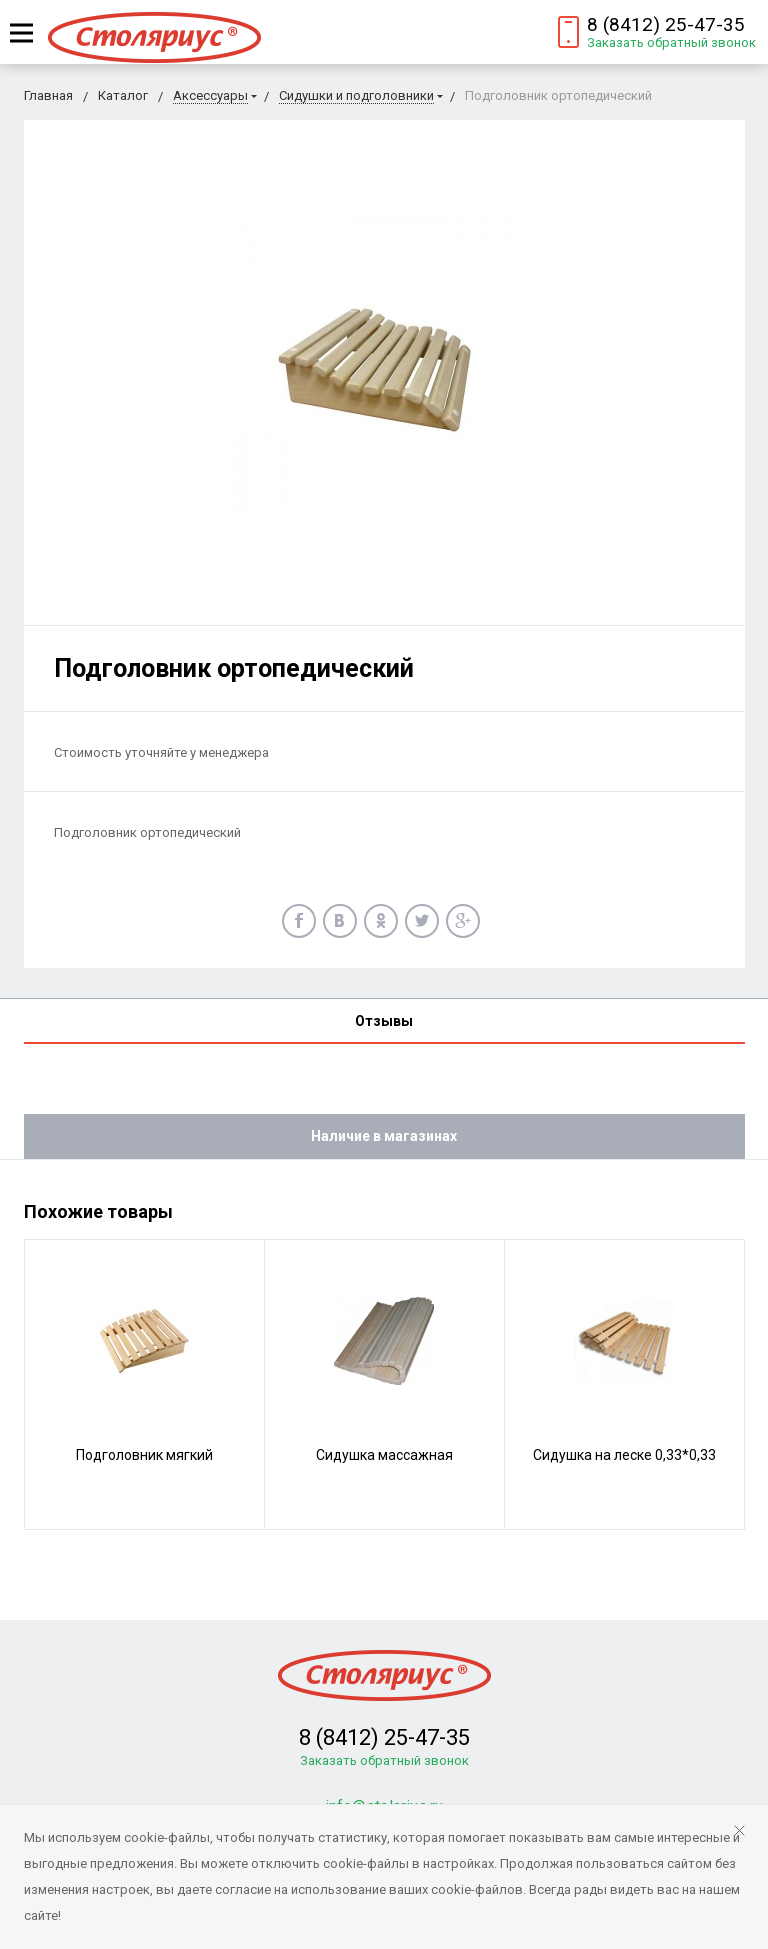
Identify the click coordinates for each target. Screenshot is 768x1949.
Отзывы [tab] (384, 1021)
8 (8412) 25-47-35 (666, 24)
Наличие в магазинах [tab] (384, 1136)
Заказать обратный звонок (671, 42)
